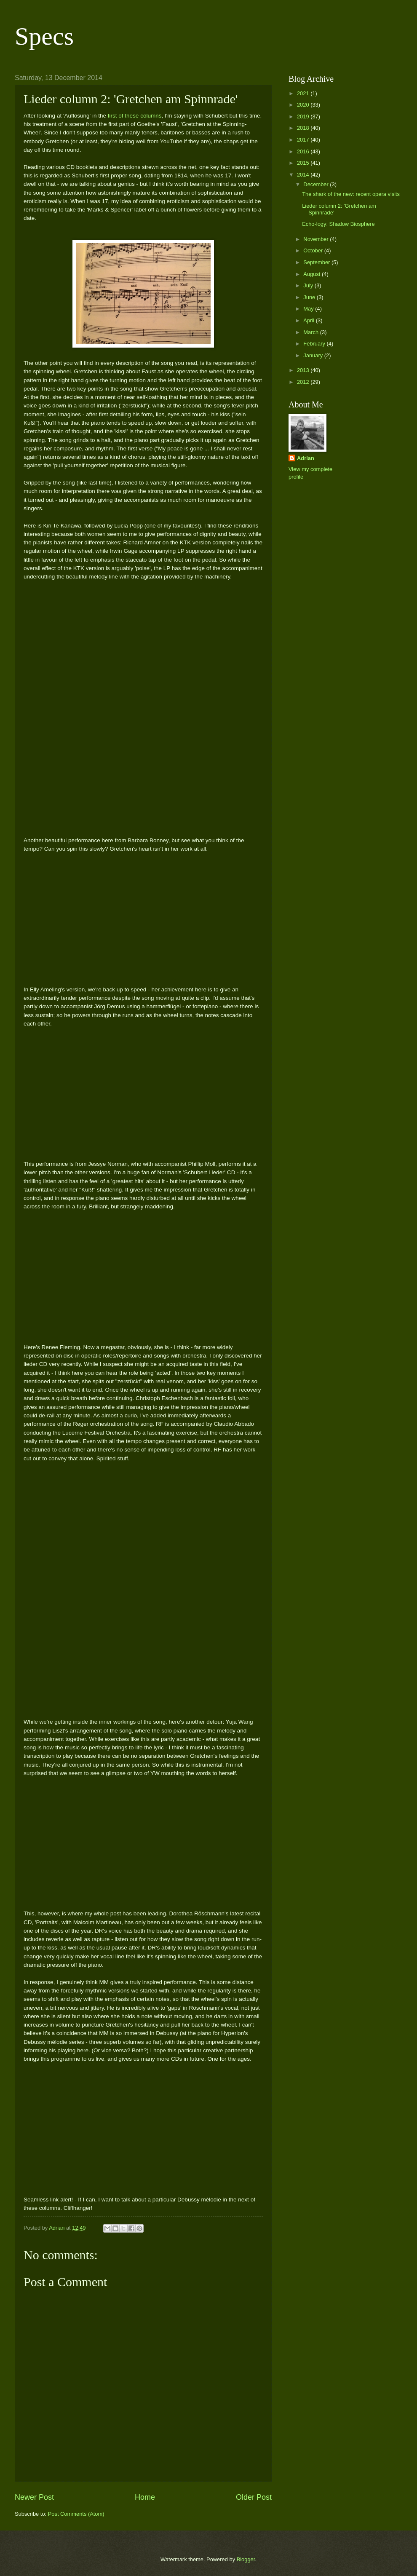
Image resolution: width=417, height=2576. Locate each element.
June (310, 297)
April (309, 320)
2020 (303, 105)
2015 (303, 163)
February (314, 343)
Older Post (254, 2497)
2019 (303, 116)
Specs (44, 36)
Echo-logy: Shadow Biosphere (338, 224)
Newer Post (34, 2497)
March (311, 332)
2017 (303, 140)
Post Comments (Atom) (76, 2514)
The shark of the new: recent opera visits (351, 194)
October (313, 250)
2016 (303, 151)
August (312, 274)
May (309, 308)
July (308, 285)
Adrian (305, 458)
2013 (303, 370)
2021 (303, 93)
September (317, 262)
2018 (303, 128)
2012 (303, 382)
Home (145, 2497)
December (316, 184)
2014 (303, 174)
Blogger (246, 2559)
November (316, 239)
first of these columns (135, 115)
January (313, 355)
